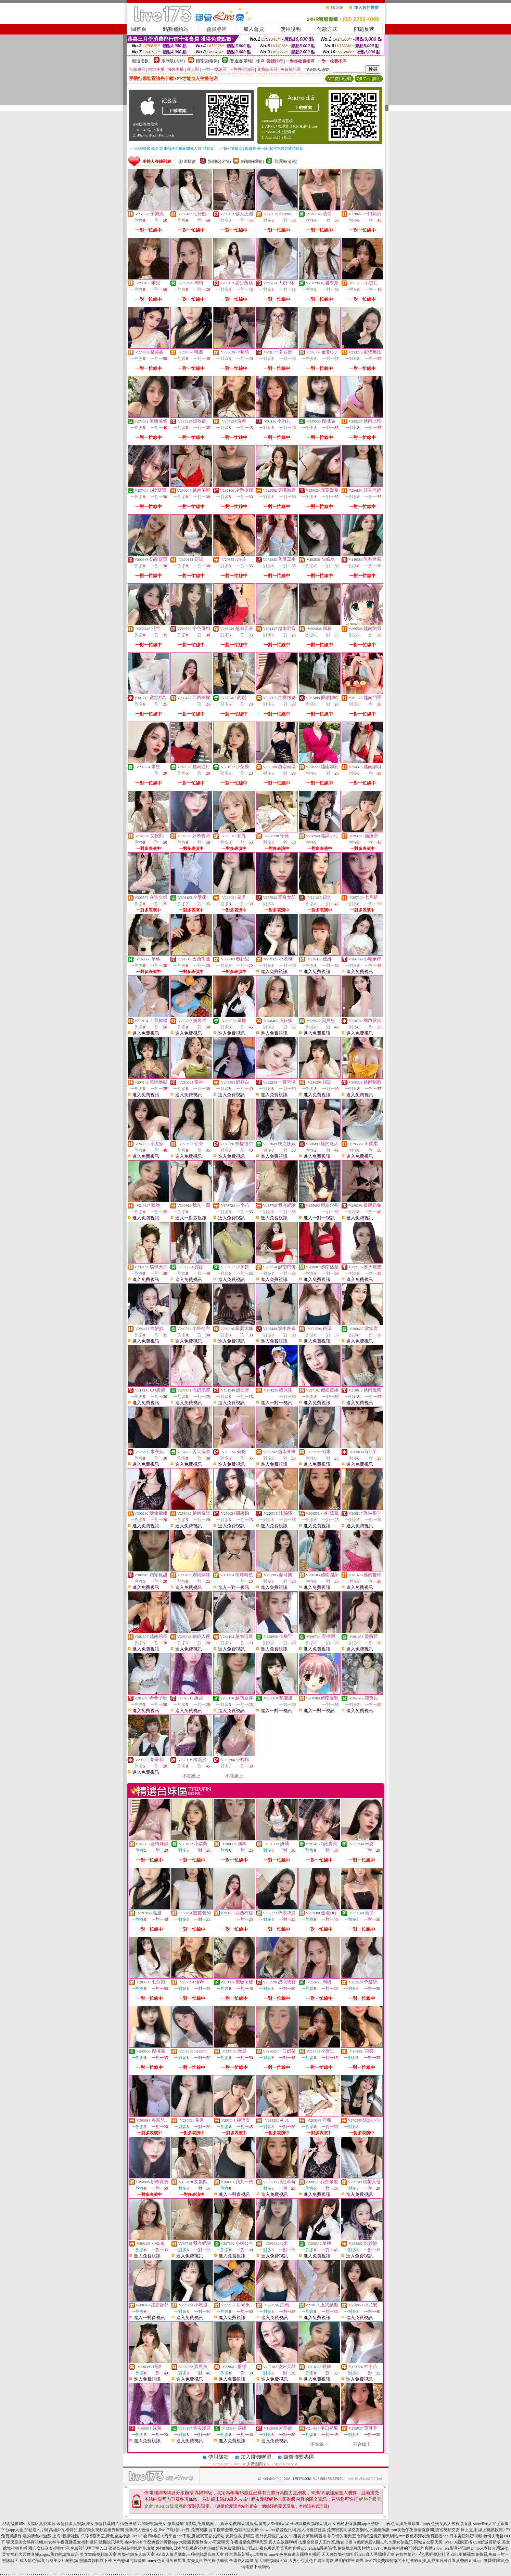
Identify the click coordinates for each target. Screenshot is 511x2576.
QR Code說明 (369, 78)
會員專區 (216, 29)
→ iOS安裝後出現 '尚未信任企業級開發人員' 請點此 (171, 148)
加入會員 (253, 29)
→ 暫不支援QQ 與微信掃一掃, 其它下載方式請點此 (261, 148)
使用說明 (290, 29)
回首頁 (138, 29)
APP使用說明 (339, 78)
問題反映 (364, 29)
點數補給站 (176, 29)
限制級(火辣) (173, 61)
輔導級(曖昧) (207, 61)
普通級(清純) (241, 61)
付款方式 (327, 29)
